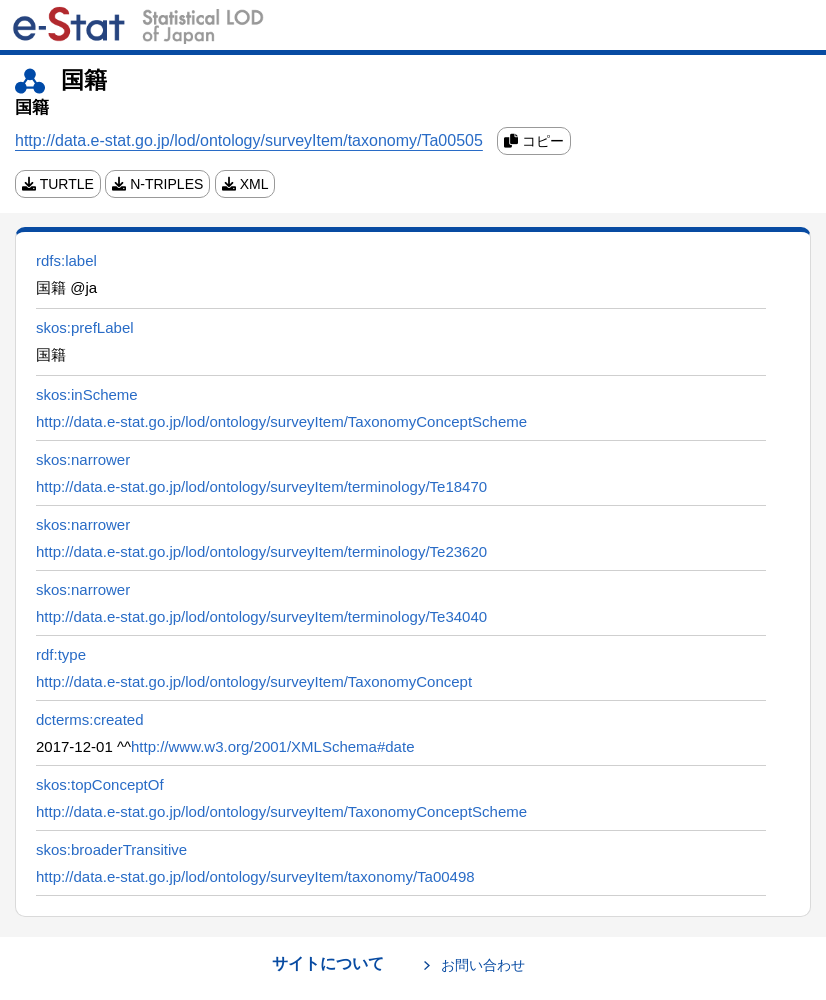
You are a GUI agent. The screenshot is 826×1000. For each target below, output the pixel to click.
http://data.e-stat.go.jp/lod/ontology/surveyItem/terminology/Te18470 (261, 486)
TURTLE (58, 184)
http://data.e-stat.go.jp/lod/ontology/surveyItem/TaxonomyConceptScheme (281, 421)
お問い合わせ (483, 965)
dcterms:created (90, 719)
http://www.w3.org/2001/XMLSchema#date (273, 746)
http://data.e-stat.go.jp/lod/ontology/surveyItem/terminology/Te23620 (261, 551)
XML (245, 184)
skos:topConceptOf (100, 784)
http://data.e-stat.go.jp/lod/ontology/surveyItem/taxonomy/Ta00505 (249, 140)
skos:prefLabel (85, 327)
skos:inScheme (87, 394)
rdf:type (61, 654)
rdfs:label (66, 260)
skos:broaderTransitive (111, 849)
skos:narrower (83, 459)
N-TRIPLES (157, 184)
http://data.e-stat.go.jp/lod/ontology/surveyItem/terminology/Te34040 (261, 616)
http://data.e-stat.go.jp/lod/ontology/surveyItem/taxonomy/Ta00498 (255, 876)
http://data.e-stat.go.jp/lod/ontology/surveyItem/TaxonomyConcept (254, 681)
